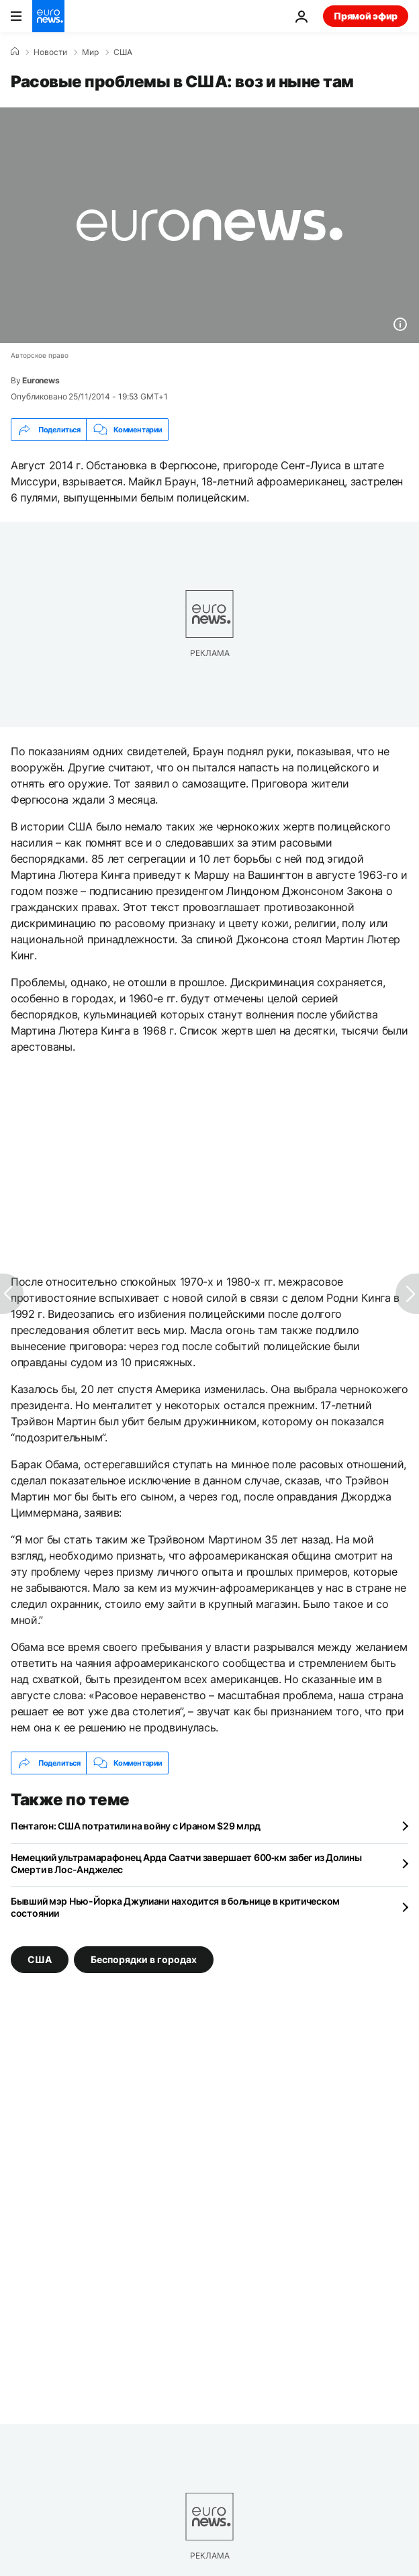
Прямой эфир (366, 15)
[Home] (15, 51)
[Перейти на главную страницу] (48, 16)
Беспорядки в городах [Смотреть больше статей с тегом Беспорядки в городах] (144, 1959)
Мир (90, 52)
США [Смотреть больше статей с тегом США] (40, 1959)
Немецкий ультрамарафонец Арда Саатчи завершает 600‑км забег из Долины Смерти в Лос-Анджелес (186, 1863)
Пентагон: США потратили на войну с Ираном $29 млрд (136, 1825)
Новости (50, 52)
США (122, 52)
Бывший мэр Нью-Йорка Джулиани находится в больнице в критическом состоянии (175, 1907)
